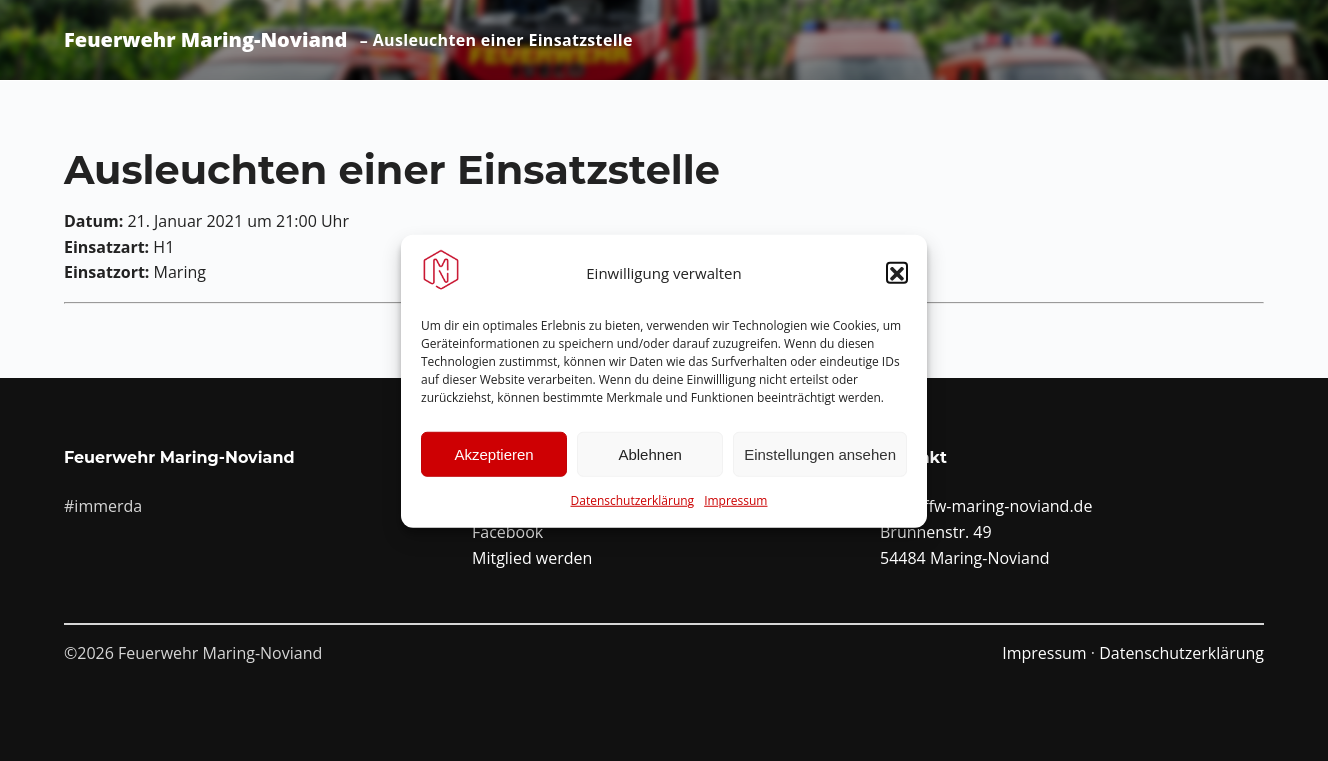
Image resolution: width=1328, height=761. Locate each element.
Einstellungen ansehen (820, 460)
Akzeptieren (493, 460)
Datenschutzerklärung (633, 506)
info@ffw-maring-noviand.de (986, 506)
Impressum (735, 506)
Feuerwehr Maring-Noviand (205, 40)
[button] (897, 280)
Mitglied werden (532, 558)
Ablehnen (649, 460)
